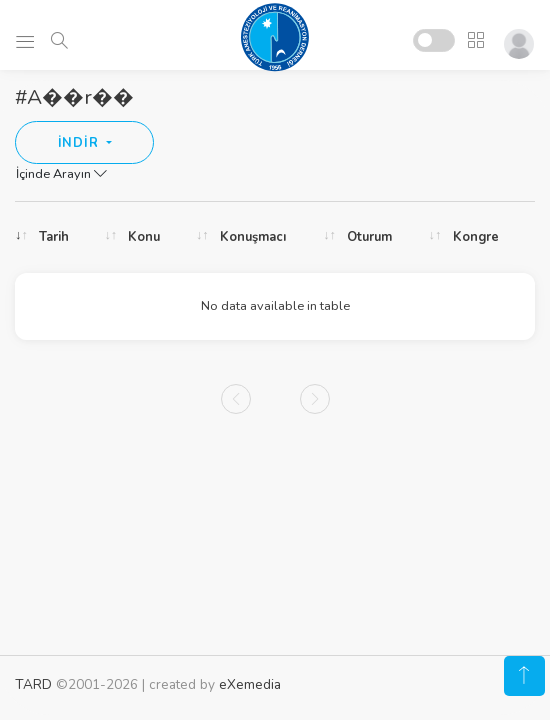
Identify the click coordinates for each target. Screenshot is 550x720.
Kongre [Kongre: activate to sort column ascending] (476, 237)
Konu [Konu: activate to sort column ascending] (144, 237)
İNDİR (80, 143)
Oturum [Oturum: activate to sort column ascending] (369, 237)
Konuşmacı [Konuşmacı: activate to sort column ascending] (253, 237)
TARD (33, 684)
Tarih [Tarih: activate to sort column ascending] (54, 237)
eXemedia (250, 684)
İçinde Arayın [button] (61, 174)
